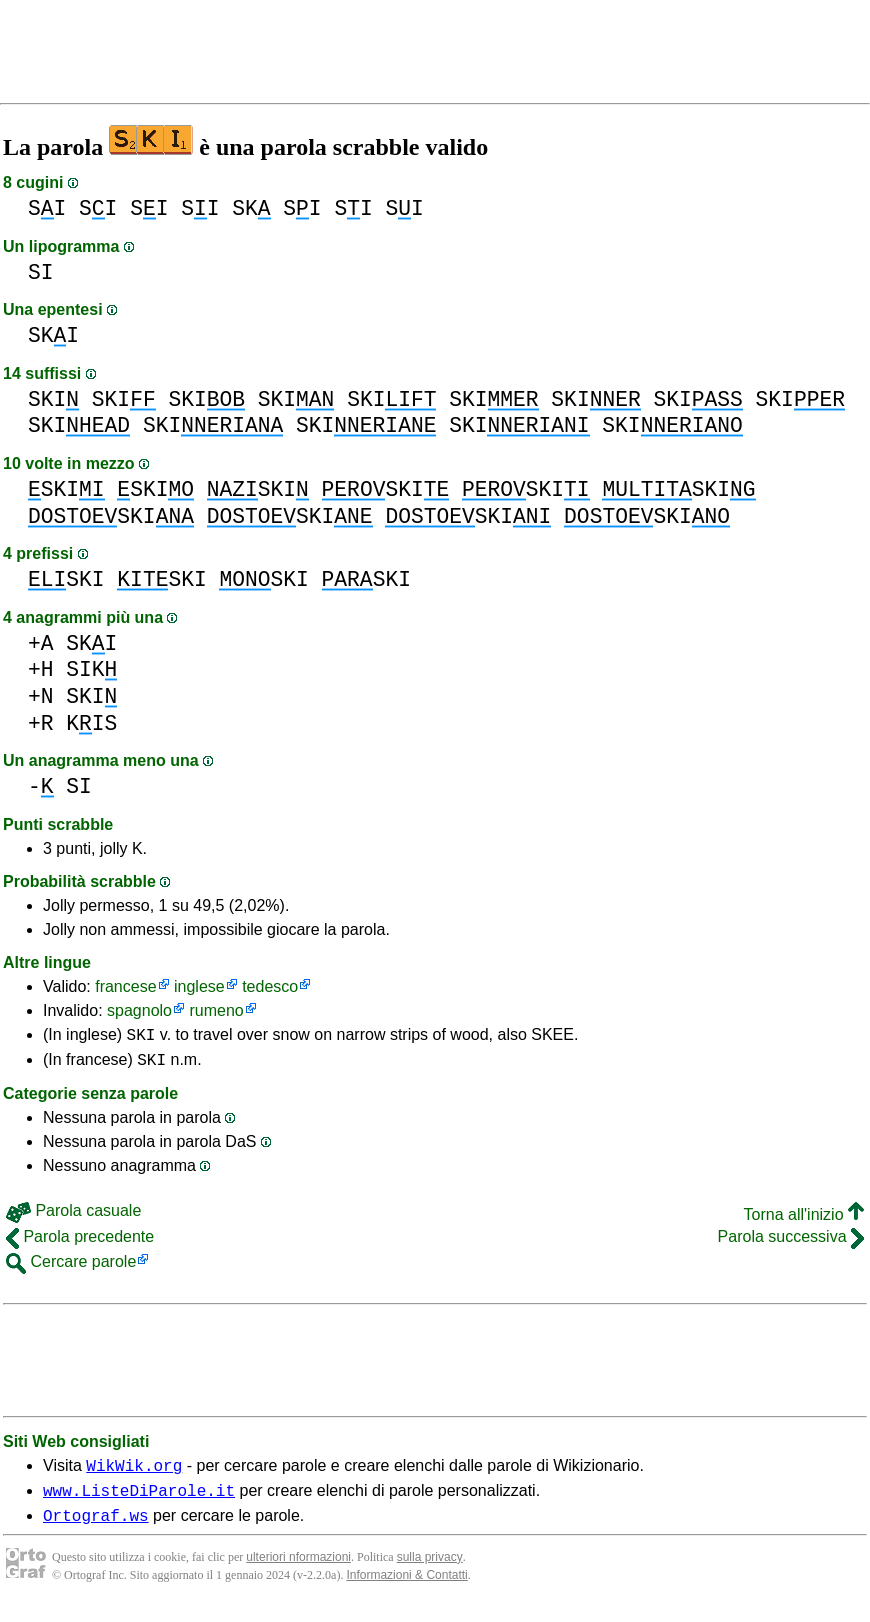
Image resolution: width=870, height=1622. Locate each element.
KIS (91, 723)
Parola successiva (791, 1242)
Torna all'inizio (804, 1220)
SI (47, 208)
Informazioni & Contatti (406, 1590)
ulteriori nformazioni (298, 1572)
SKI (53, 335)
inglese (199, 986)
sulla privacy (430, 1572)
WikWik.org (134, 1474)
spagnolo (139, 1010)
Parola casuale (73, 1216)
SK (251, 208)
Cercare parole (71, 1267)
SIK (91, 669)
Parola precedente (80, 1242)
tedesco (270, 986)
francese (125, 986)
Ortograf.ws (96, 1530)
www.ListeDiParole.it (139, 1502)
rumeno (216, 1010)
